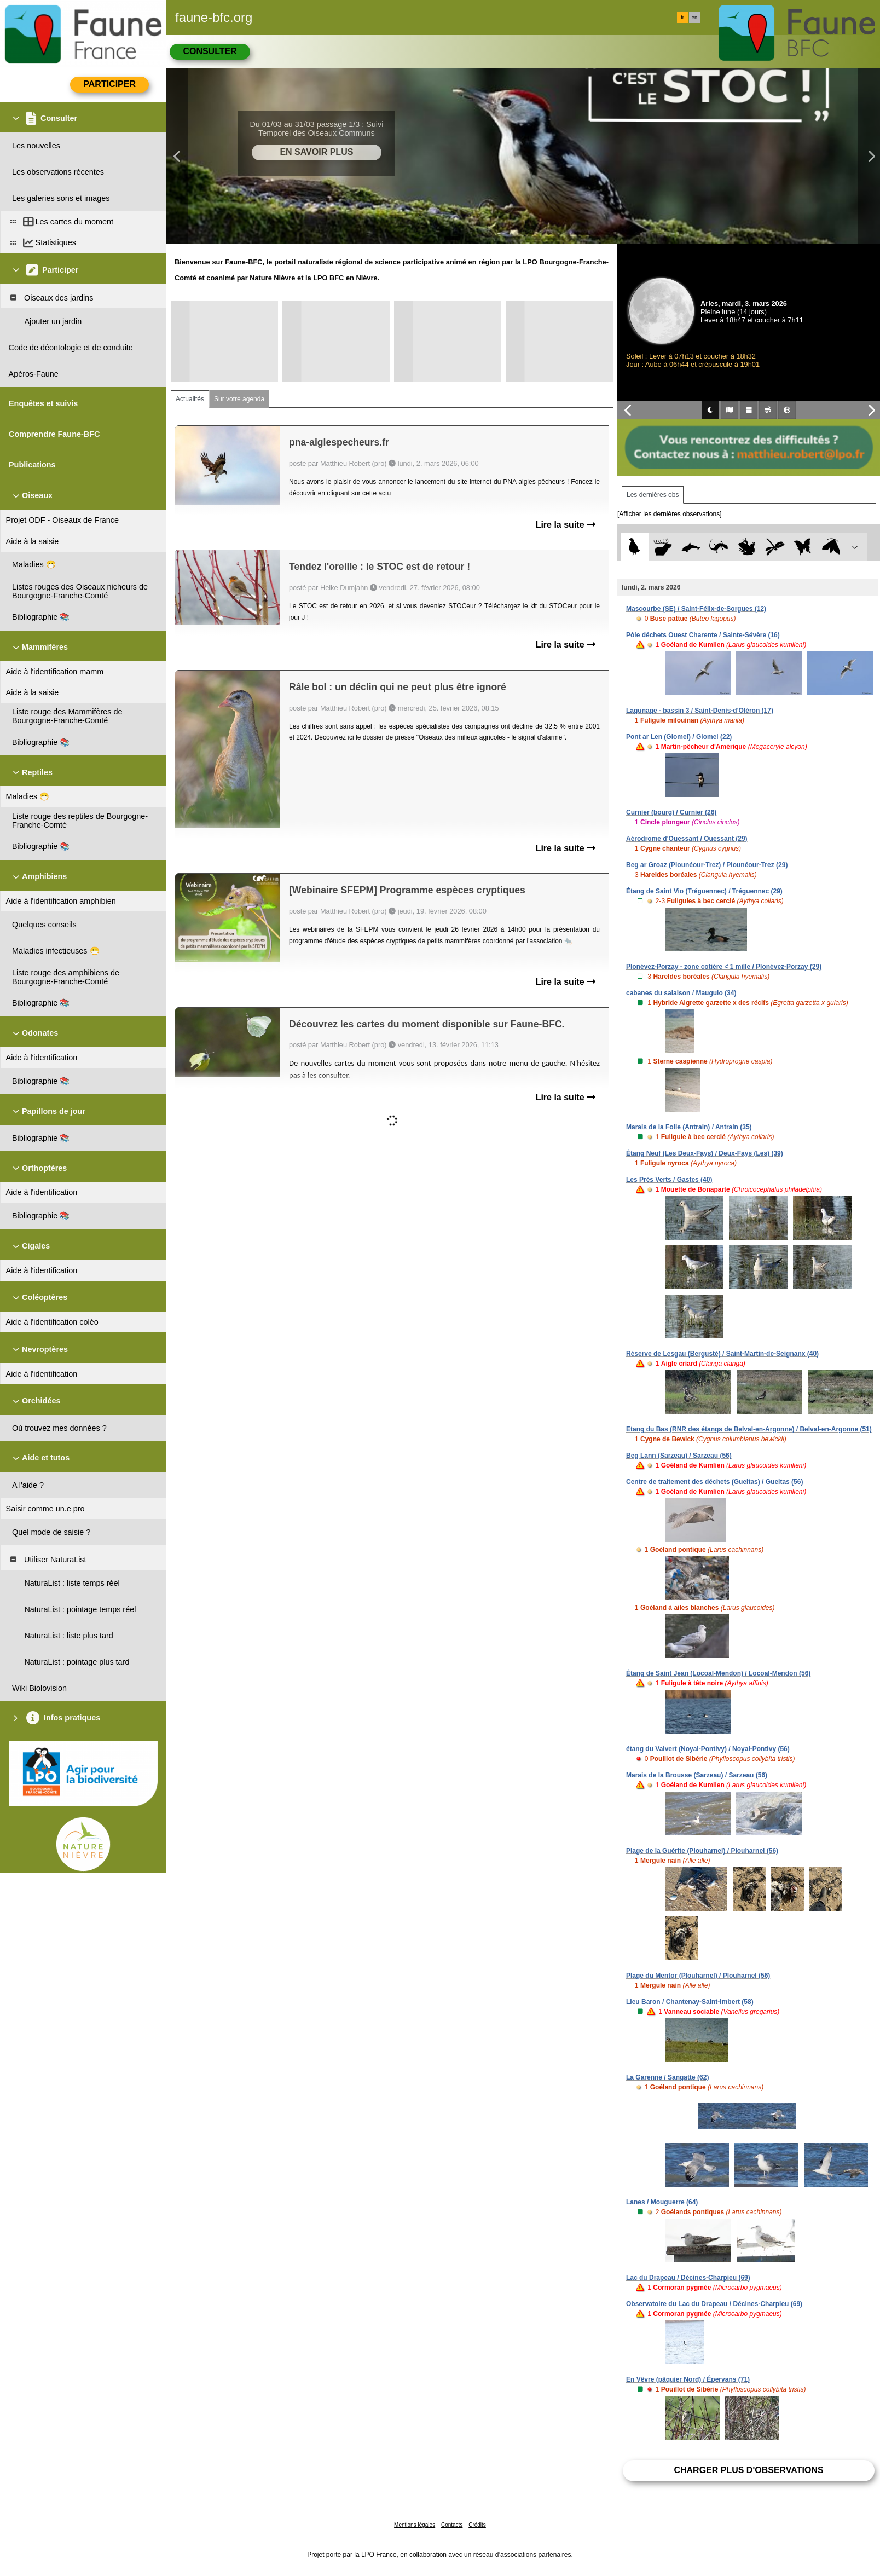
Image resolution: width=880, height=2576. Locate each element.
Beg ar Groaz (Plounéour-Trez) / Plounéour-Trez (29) (707, 865)
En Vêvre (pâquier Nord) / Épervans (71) (688, 2379)
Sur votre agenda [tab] (239, 399)
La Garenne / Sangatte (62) (667, 2077)
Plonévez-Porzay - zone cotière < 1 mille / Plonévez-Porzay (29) (723, 967)
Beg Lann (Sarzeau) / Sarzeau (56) (679, 1455)
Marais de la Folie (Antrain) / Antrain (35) (689, 1127)
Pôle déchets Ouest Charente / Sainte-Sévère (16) (703, 635)
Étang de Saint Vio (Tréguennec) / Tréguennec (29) (704, 891)
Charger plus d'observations (748, 2470)
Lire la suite (565, 525)
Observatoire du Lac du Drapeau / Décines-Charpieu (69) (714, 2304)
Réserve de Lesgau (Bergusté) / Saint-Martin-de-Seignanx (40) (722, 1354)
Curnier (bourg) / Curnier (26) (671, 812)
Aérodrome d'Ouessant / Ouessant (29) (687, 838)
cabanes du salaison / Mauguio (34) (681, 993)
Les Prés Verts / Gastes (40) (669, 1179)
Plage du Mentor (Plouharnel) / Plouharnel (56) (698, 1975)
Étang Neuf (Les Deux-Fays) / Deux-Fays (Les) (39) (704, 1153)
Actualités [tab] (190, 399)
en (694, 17)
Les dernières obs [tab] (653, 495)
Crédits (477, 2525)
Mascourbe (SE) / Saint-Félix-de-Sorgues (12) (696, 609)
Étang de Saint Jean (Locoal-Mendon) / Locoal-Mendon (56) (718, 1673)
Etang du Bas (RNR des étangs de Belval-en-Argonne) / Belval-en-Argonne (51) (749, 1429)
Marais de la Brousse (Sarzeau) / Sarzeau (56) (696, 1775)
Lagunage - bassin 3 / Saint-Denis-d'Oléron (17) (699, 710)
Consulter (209, 51)
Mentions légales (414, 2525)
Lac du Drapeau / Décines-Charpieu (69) (688, 2278)
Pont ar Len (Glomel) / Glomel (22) (679, 737)
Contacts (451, 2525)
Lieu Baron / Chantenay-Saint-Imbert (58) (690, 2002)
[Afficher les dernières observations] (669, 514)
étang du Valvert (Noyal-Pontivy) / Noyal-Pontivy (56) (708, 1749)
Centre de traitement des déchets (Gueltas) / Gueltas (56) (714, 1482)
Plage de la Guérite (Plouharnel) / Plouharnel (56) (702, 1851)
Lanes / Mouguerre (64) (662, 2202)
